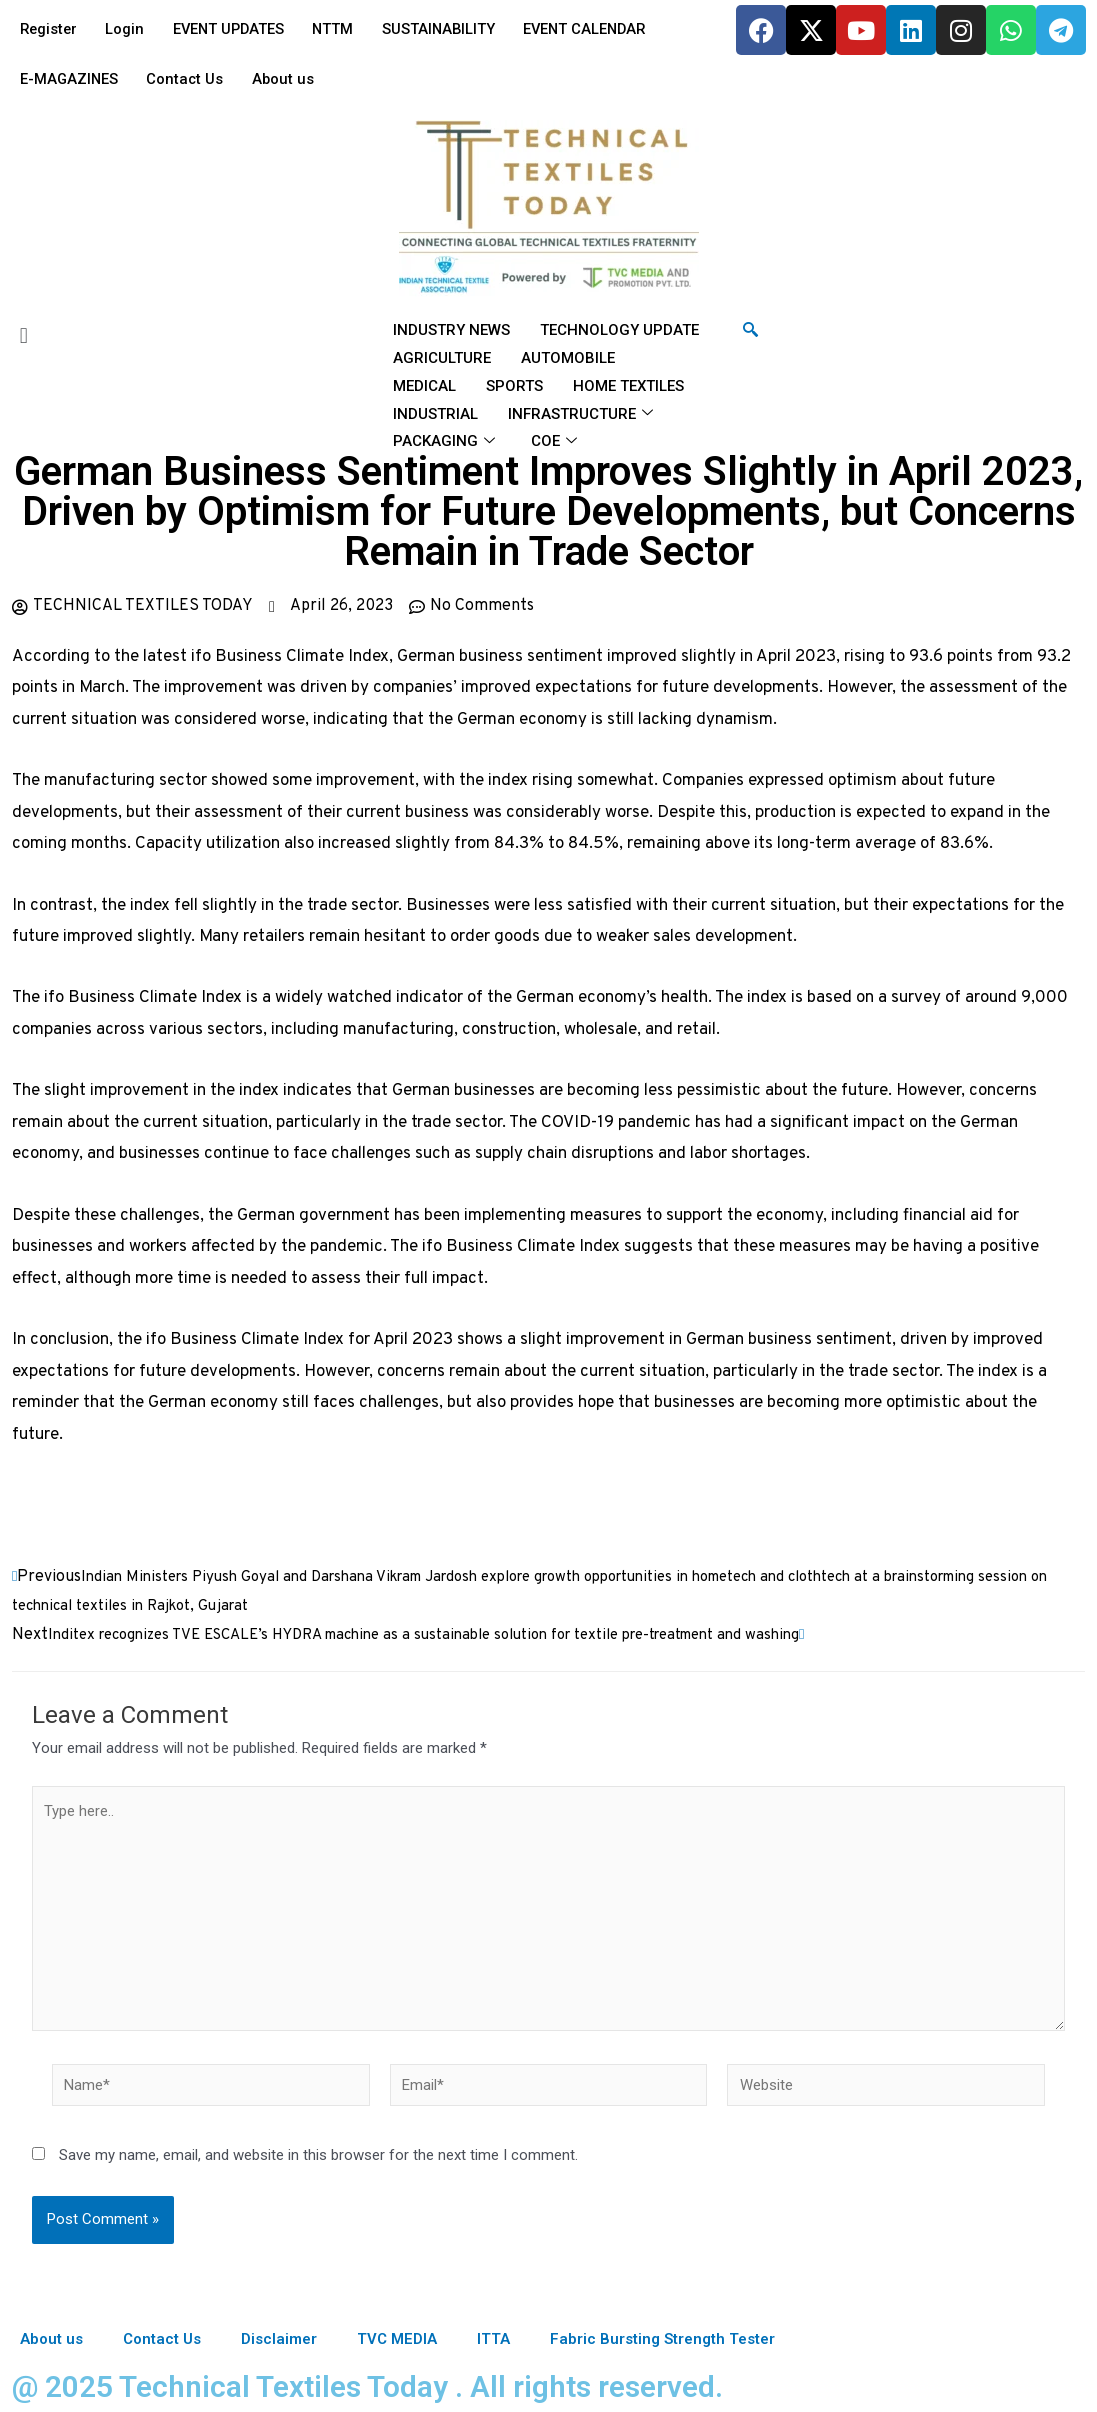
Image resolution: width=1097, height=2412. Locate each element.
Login (129, 29)
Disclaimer (279, 2339)
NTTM (345, 29)
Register (50, 29)
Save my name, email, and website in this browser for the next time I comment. (318, 2157)
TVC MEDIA (397, 2339)
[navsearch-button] (750, 331)
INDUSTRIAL (435, 414)
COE (554, 442)
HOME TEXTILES (628, 386)
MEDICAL (424, 386)
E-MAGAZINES (70, 79)
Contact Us (189, 79)
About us (289, 79)
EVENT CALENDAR (604, 29)
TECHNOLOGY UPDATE (619, 330)
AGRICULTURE (442, 358)
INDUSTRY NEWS (451, 330)
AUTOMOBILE (568, 358)
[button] (183, 335)
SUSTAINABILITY (453, 29)
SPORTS (514, 386)
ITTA (493, 2339)
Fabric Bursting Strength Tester (662, 2339)
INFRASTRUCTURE (580, 414)
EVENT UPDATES (236, 29)
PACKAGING (444, 442)
